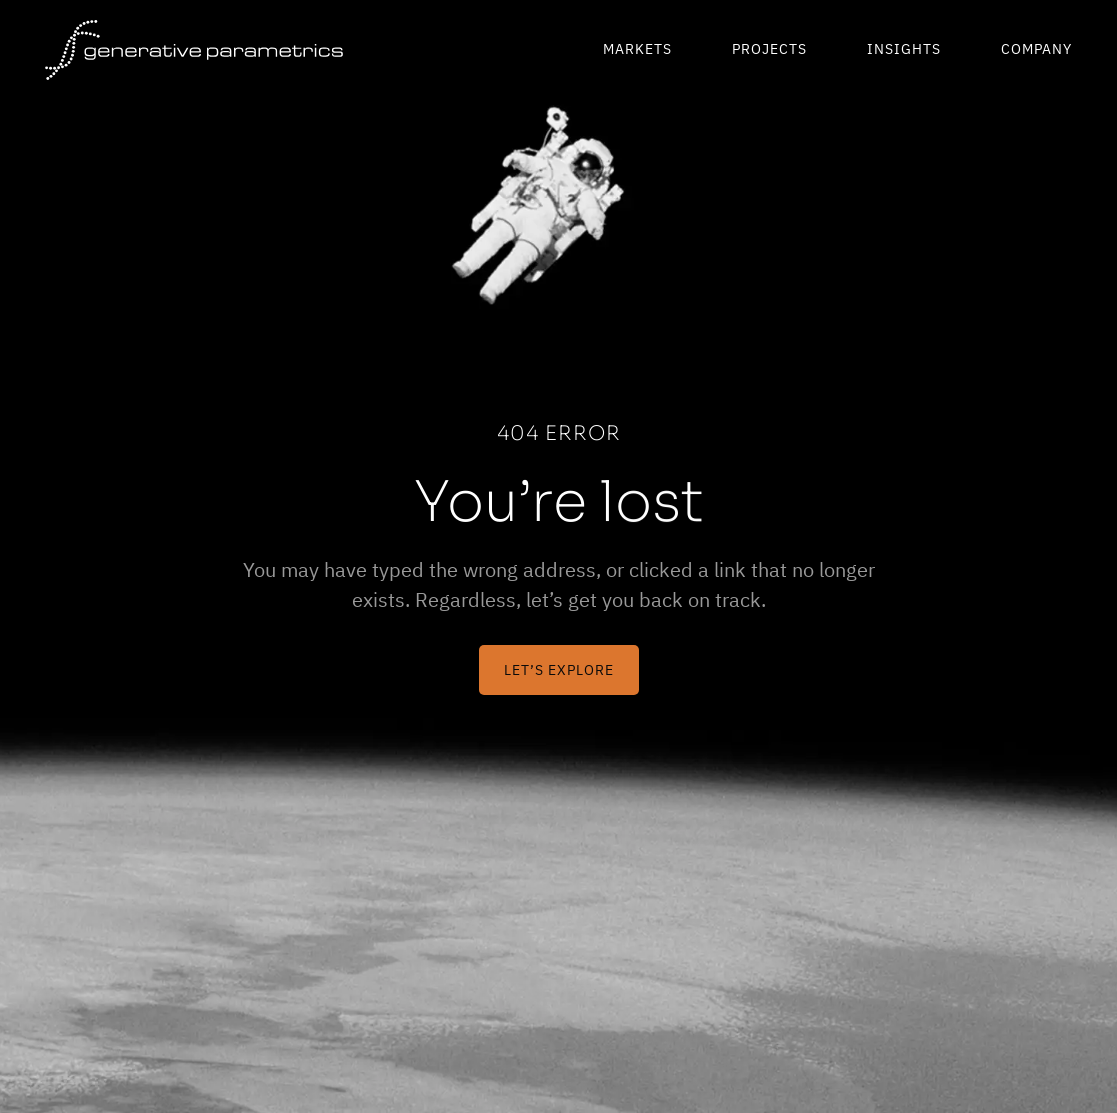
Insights (904, 49)
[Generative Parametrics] (194, 50)
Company (1036, 49)
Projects (769, 49)
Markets (637, 49)
